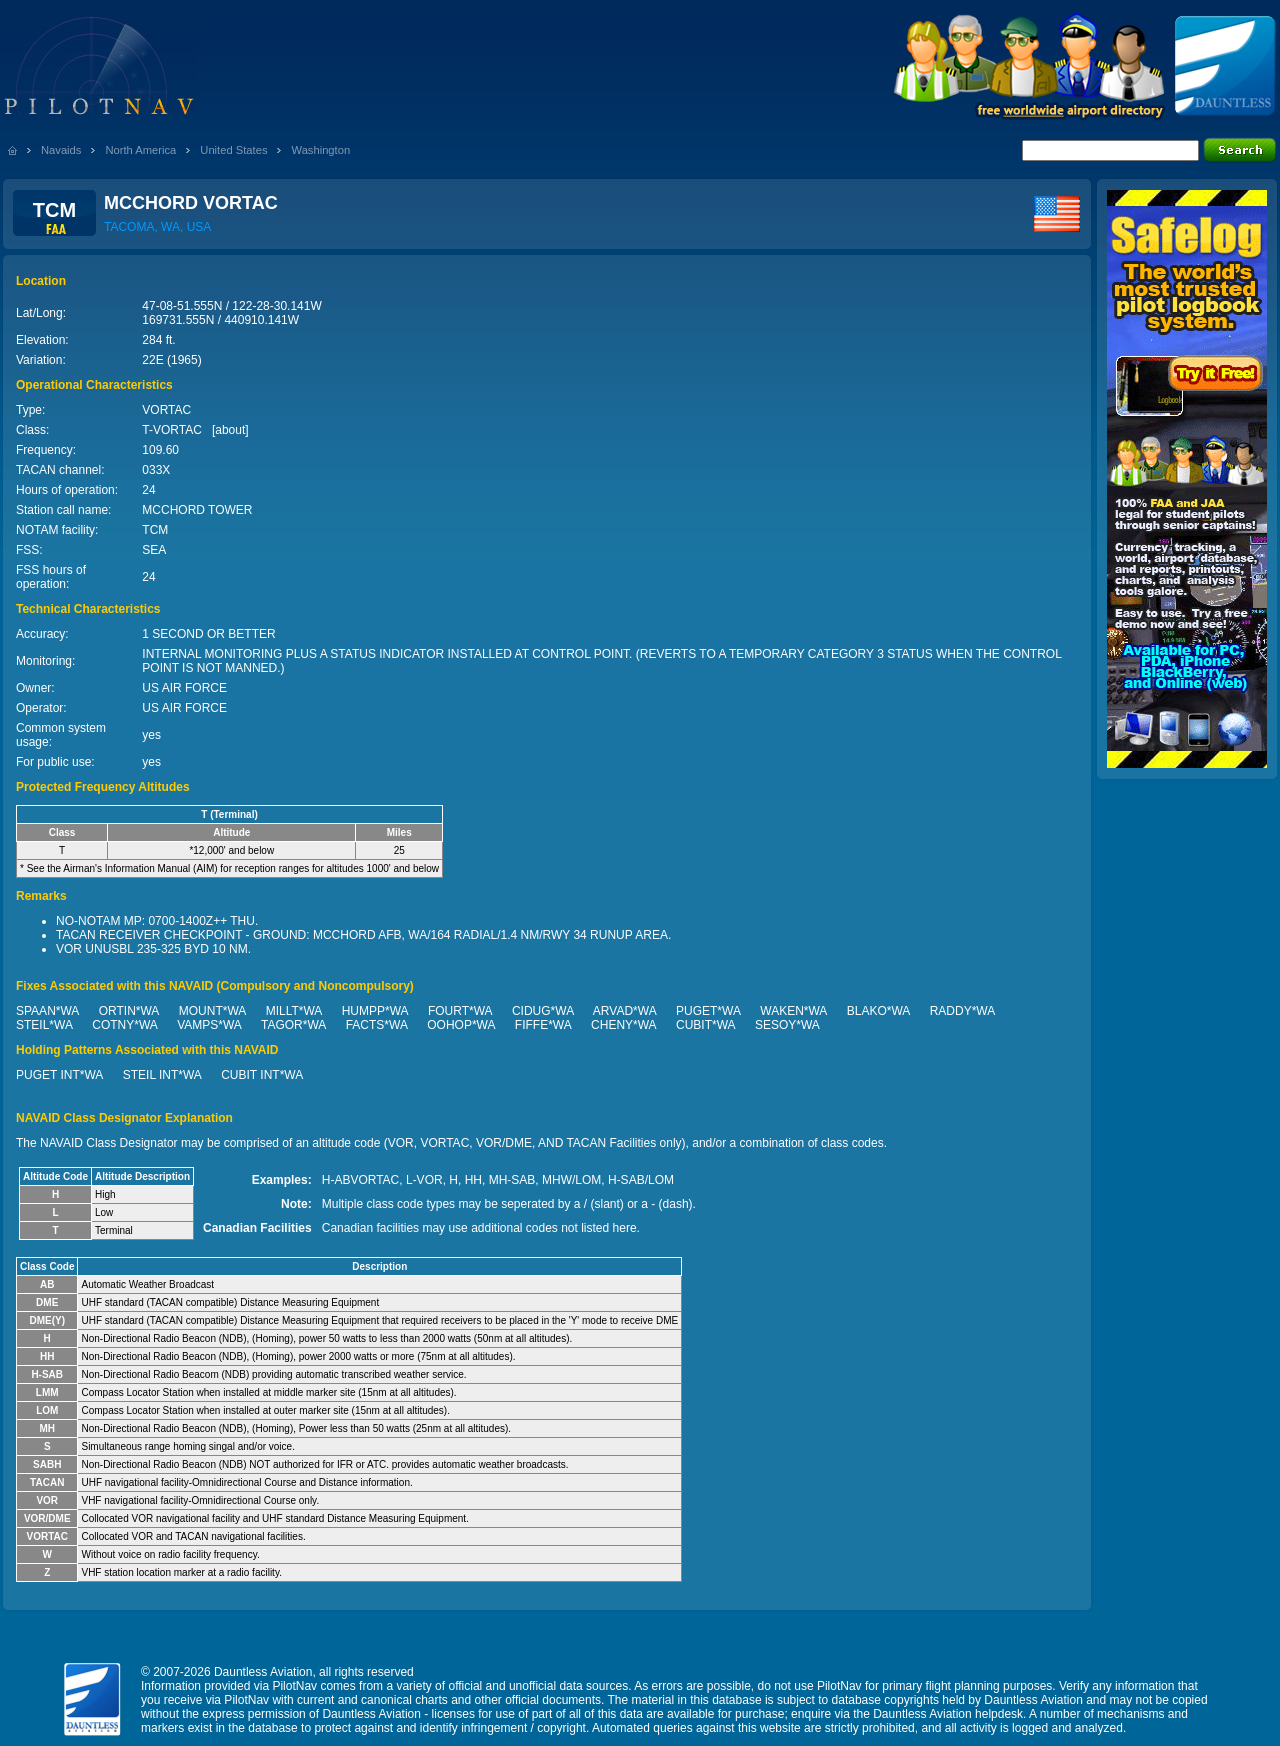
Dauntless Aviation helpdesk (948, 1714)
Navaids (61, 150)
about (230, 430)
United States (233, 150)
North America (140, 150)
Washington (320, 150)
